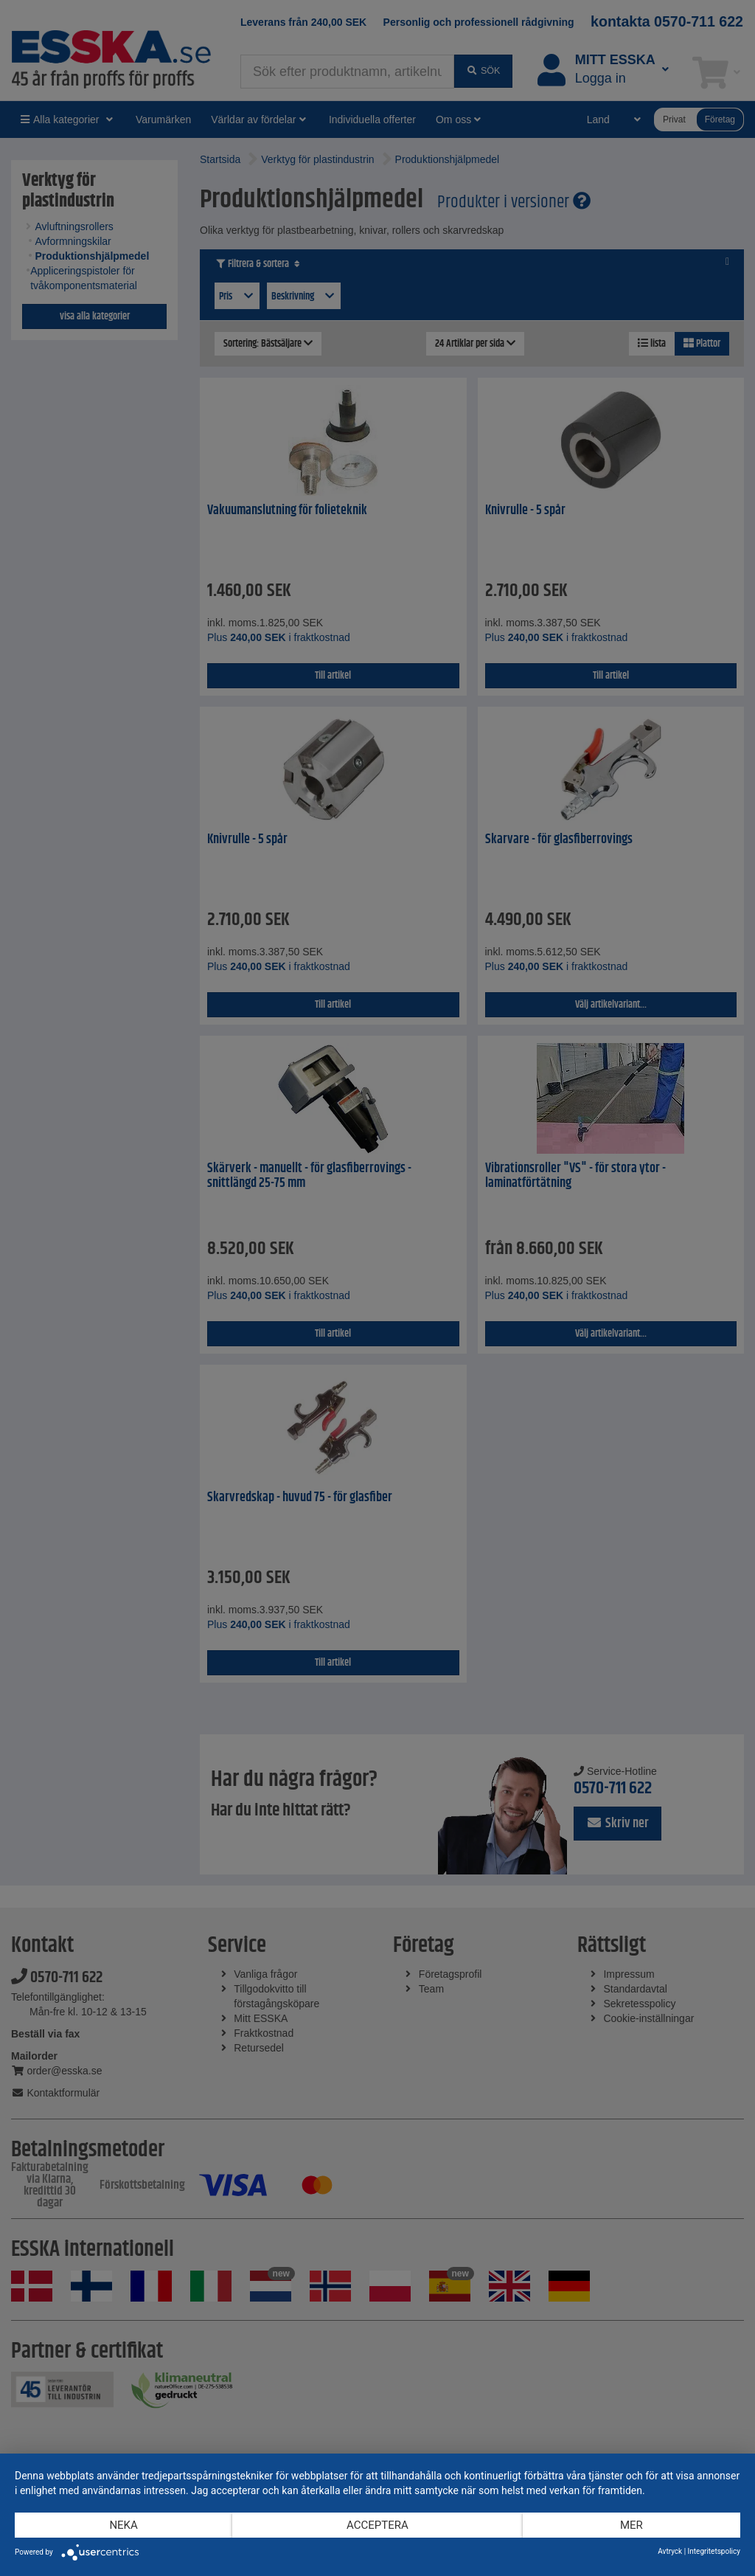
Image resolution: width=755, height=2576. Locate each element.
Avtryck (670, 2551)
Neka (123, 2525)
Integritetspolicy (714, 2551)
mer (631, 2525)
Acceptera (377, 2525)
